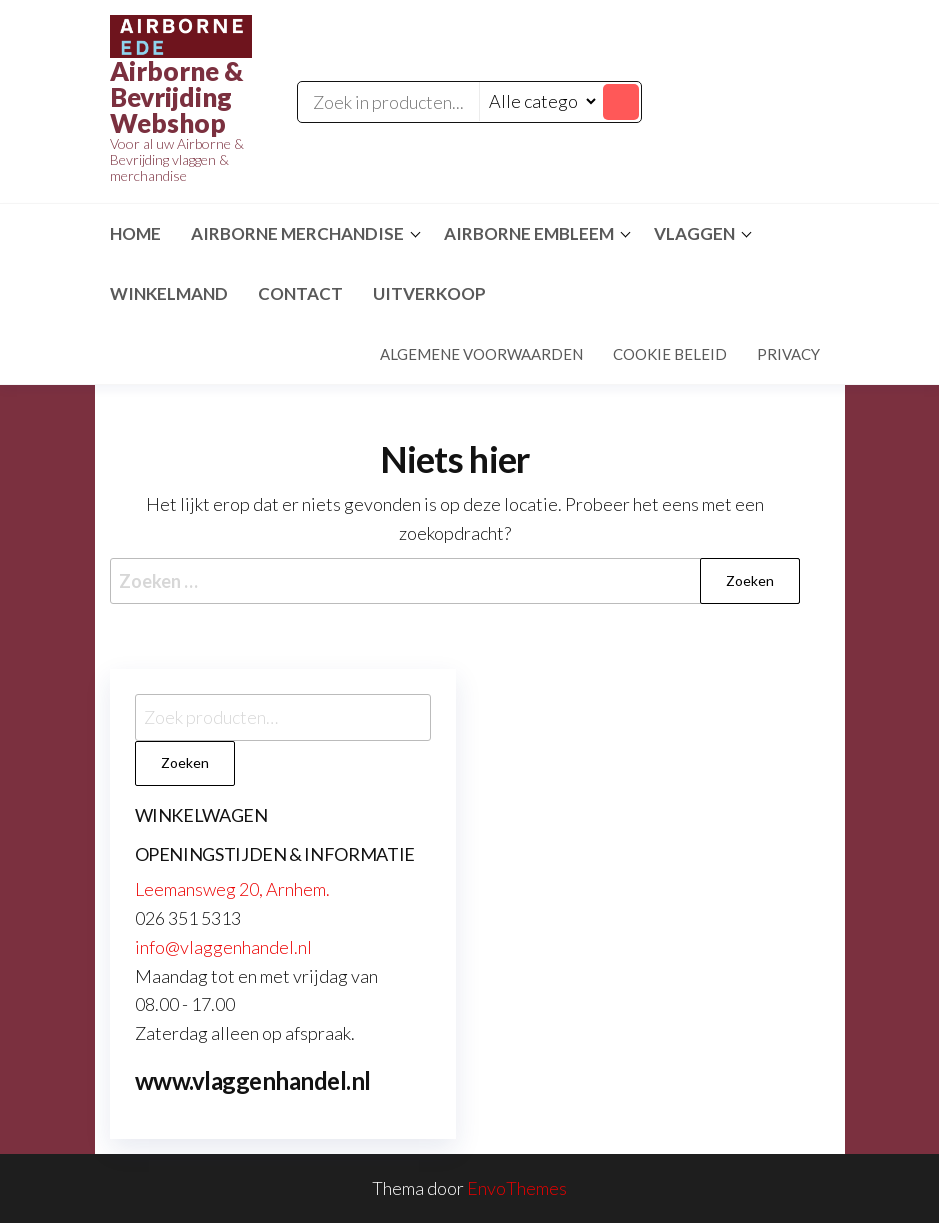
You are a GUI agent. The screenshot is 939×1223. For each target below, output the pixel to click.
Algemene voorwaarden (481, 354)
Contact (300, 293)
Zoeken (185, 762)
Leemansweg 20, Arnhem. (232, 889)
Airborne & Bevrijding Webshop (176, 97)
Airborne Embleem (529, 233)
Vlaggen (694, 233)
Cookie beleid (670, 354)
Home (135, 233)
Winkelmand (169, 293)
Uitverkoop (429, 293)
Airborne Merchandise (297, 233)
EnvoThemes (517, 1188)
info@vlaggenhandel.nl (223, 947)
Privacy (788, 354)
